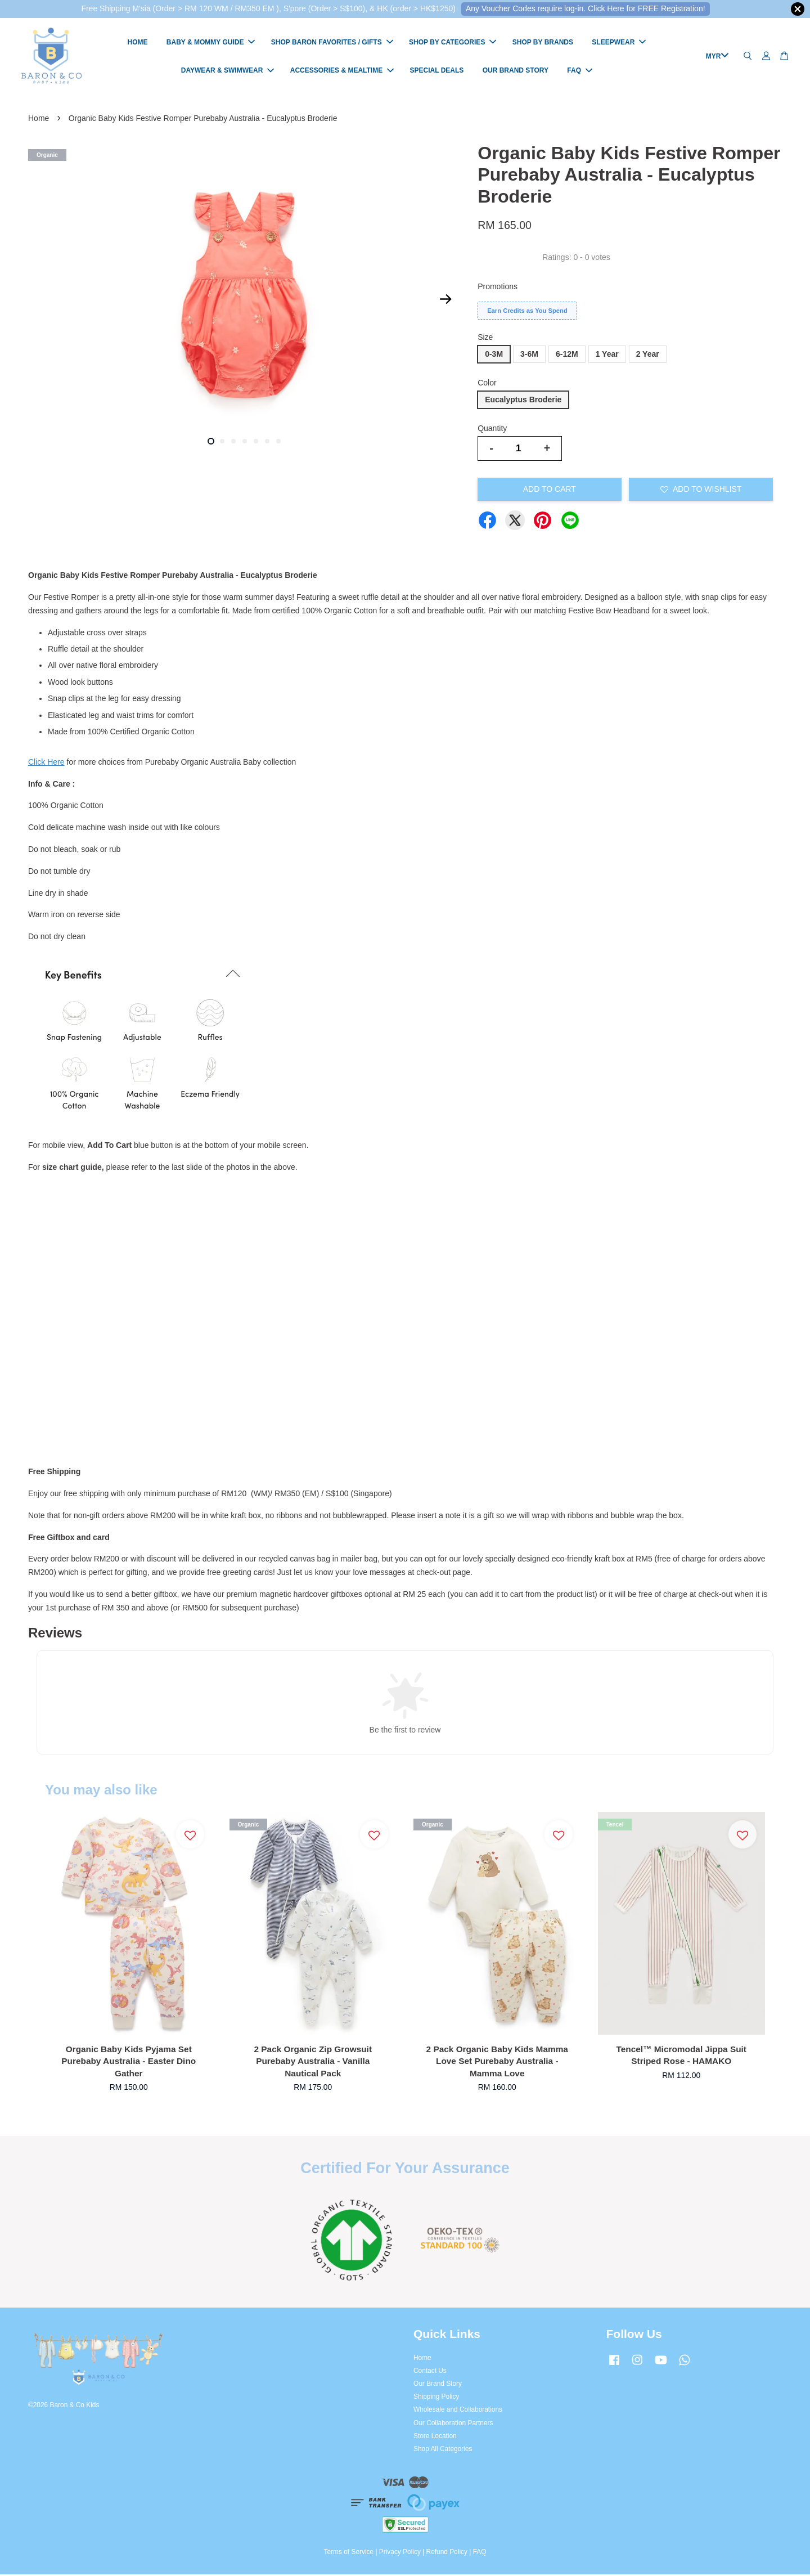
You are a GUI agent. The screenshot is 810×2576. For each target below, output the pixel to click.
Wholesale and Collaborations (457, 2411)
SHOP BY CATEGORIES (452, 43)
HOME (137, 43)
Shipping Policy (436, 2398)
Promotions (498, 288)
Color (487, 384)
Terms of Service (349, 2553)
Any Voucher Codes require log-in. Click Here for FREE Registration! (585, 8)
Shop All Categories (442, 2450)
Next (445, 301)
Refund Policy (446, 2553)
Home (38, 119)
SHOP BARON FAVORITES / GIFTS (332, 43)
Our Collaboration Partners (453, 2425)
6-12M (567, 355)
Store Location (435, 2438)
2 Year (647, 355)
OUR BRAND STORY (515, 71)
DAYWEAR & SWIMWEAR (227, 71)
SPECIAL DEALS (437, 71)
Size (485, 338)
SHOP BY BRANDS (542, 43)
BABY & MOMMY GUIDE (210, 43)
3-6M (529, 355)
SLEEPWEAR (619, 43)
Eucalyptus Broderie (523, 401)
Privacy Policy (400, 2553)
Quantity (492, 429)
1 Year (607, 355)
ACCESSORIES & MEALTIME (342, 71)
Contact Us (430, 2372)
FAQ (579, 71)
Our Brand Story (437, 2385)
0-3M (494, 355)
